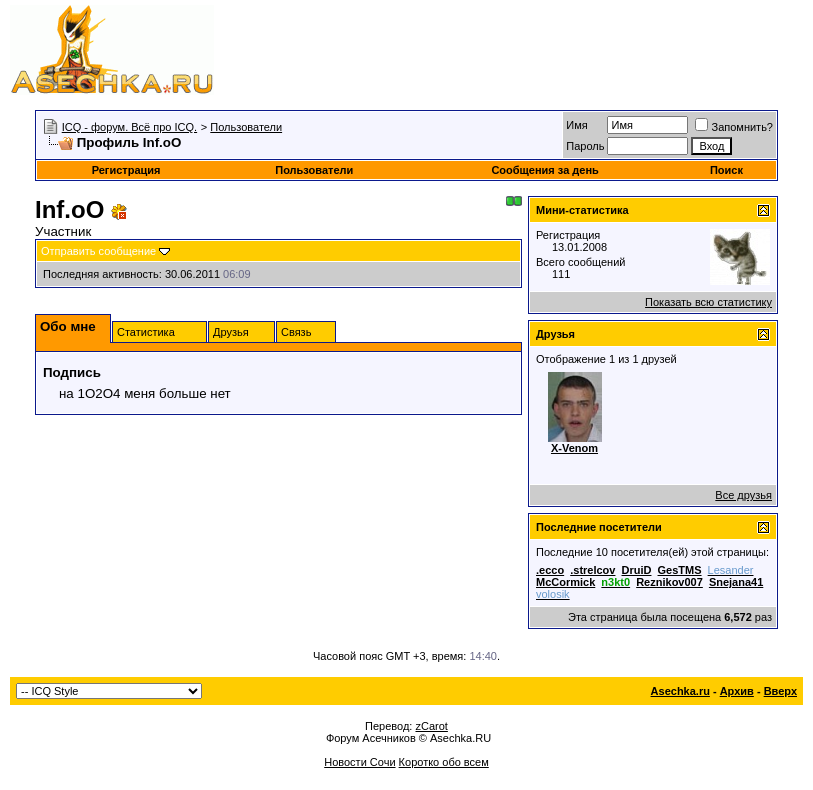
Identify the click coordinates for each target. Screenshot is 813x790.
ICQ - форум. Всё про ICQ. (129, 127)
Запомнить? (734, 127)
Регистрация (126, 170)
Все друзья (743, 495)
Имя (576, 125)
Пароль (585, 146)
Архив (737, 691)
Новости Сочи (359, 762)
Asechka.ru (680, 691)
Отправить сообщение (98, 251)
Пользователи (246, 127)
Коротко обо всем (444, 762)
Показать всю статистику (708, 302)
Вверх (780, 691)
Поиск (726, 170)
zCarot (431, 726)
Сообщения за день (544, 170)
